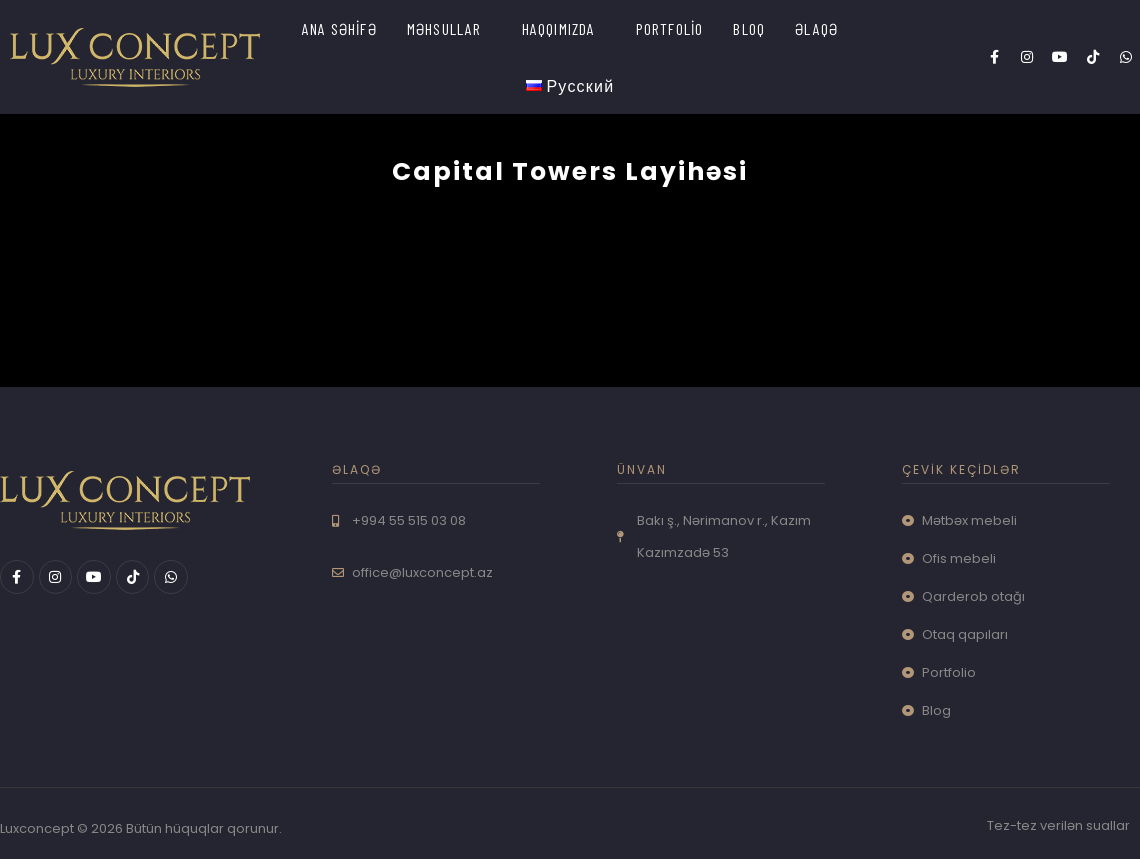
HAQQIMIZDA (559, 28)
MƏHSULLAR (444, 28)
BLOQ (749, 28)
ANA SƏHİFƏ (339, 28)
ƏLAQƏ (816, 28)
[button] (449, 28)
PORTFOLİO (670, 28)
